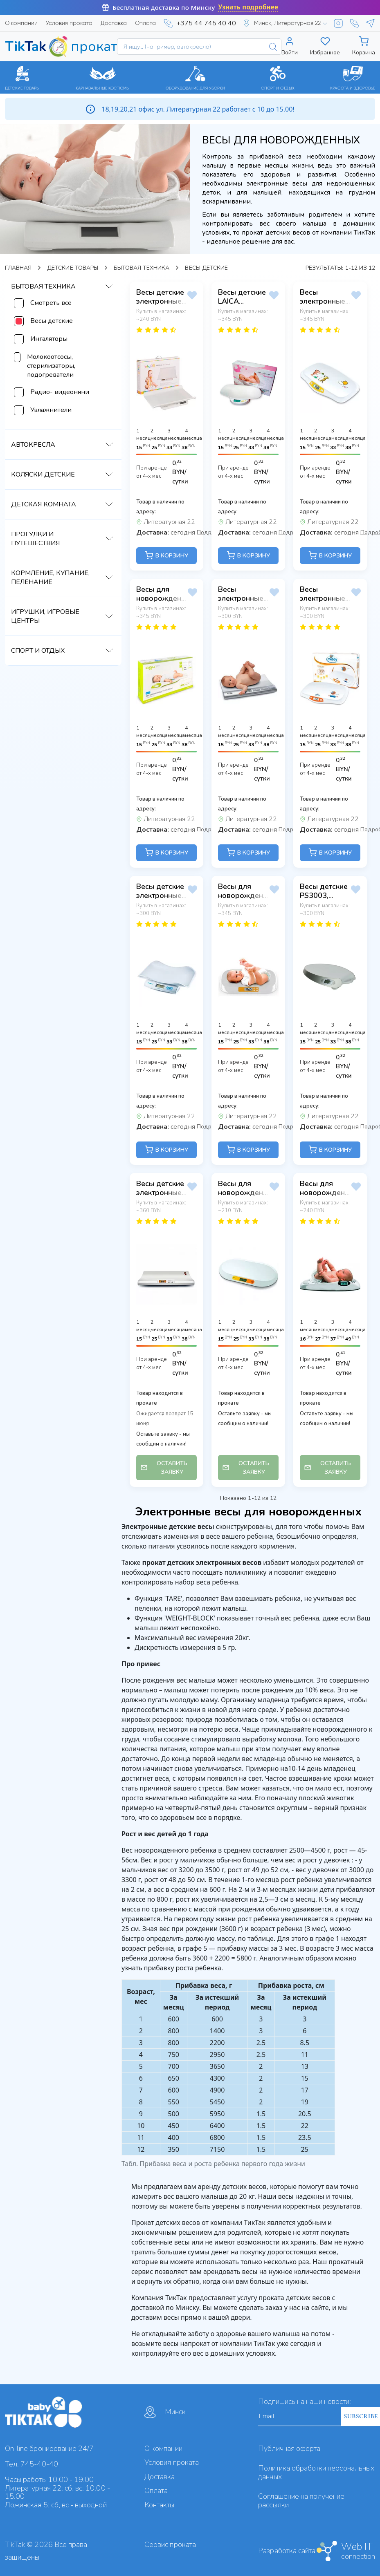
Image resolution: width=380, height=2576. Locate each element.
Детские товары (72, 268)
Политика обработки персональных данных (316, 2472)
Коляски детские (43, 474)
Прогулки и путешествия (35, 539)
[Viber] (354, 23)
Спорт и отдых (38, 650)
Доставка (114, 23)
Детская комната (43, 504)
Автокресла (33, 444)
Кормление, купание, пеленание (50, 577)
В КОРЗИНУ (166, 555)
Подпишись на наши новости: (304, 2401)
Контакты (159, 2505)
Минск (165, 2412)
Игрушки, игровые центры (45, 616)
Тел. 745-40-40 (31, 2464)
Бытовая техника (142, 268)
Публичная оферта (289, 2448)
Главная (18, 268)
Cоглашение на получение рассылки (301, 2500)
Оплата (145, 23)
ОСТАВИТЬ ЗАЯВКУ (163, 1467)
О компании (21, 23)
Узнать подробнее (248, 7)
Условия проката (69, 23)
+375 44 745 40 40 (206, 23)
